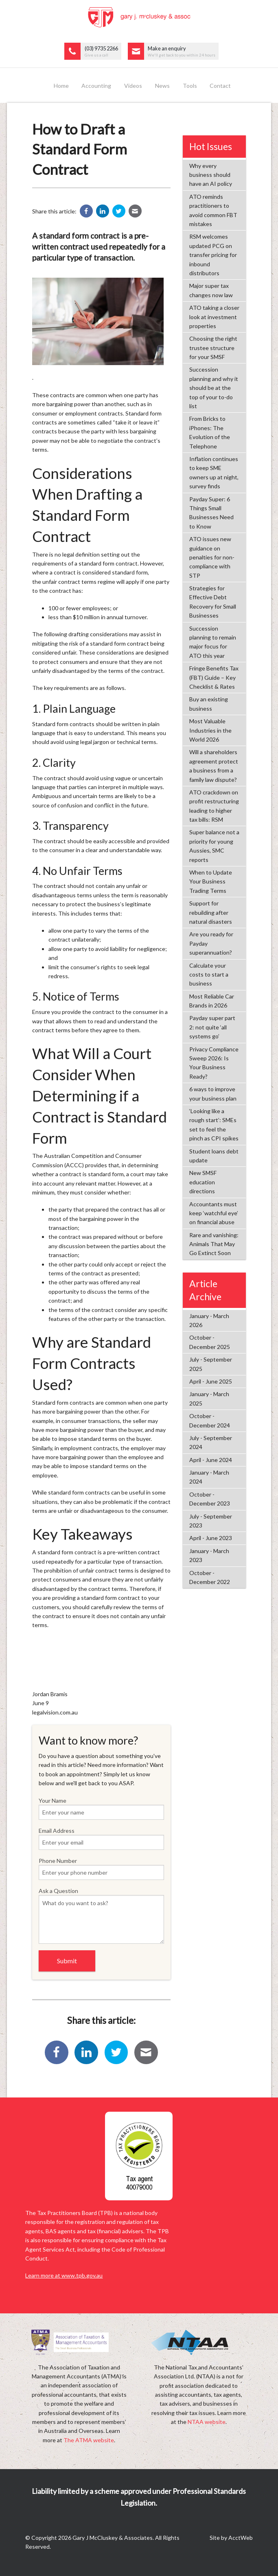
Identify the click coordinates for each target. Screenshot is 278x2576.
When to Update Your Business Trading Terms (210, 881)
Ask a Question (101, 1915)
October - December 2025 (209, 1342)
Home (61, 85)
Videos (133, 85)
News (162, 85)
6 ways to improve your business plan (212, 1093)
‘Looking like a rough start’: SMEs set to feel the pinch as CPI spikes (214, 1124)
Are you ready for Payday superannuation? (211, 943)
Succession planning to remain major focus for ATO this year (212, 642)
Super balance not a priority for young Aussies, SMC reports (214, 846)
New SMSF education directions (203, 1181)
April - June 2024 (210, 1459)
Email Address (101, 1838)
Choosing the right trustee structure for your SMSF (213, 347)
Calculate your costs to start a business (208, 974)
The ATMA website (88, 2440)
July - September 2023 (210, 1521)
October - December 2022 (209, 1577)
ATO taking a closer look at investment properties (214, 316)
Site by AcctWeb (231, 2537)
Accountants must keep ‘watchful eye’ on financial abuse (213, 1213)
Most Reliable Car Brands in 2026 (211, 1001)
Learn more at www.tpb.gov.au (64, 2275)
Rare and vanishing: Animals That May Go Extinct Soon (214, 1244)
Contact (220, 85)
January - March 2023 (209, 1555)
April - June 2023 (210, 1537)
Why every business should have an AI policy (210, 174)
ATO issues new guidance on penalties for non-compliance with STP (211, 557)
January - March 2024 (209, 1477)
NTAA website (206, 2421)
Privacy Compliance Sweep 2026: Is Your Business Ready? (214, 1063)
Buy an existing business (208, 703)
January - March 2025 (209, 1398)
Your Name (101, 1808)
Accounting (96, 85)
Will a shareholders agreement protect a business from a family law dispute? (213, 765)
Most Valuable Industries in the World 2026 (210, 730)
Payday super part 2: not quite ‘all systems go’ (212, 1027)
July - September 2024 (210, 1442)
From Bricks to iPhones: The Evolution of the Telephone (209, 432)
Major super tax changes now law (211, 290)
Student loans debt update (214, 1156)
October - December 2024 (209, 1420)
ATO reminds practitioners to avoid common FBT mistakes (213, 210)
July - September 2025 (210, 1364)
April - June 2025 (210, 1381)
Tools (190, 85)
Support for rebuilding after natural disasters (210, 912)
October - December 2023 (209, 1499)
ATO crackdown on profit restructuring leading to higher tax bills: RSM (214, 806)
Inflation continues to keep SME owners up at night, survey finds (214, 472)
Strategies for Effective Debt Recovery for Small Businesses (212, 602)
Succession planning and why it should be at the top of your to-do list (213, 387)
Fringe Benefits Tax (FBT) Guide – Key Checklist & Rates (214, 677)
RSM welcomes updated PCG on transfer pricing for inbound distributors (213, 254)
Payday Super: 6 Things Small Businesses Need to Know (211, 513)
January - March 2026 (209, 1320)
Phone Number (101, 1868)
